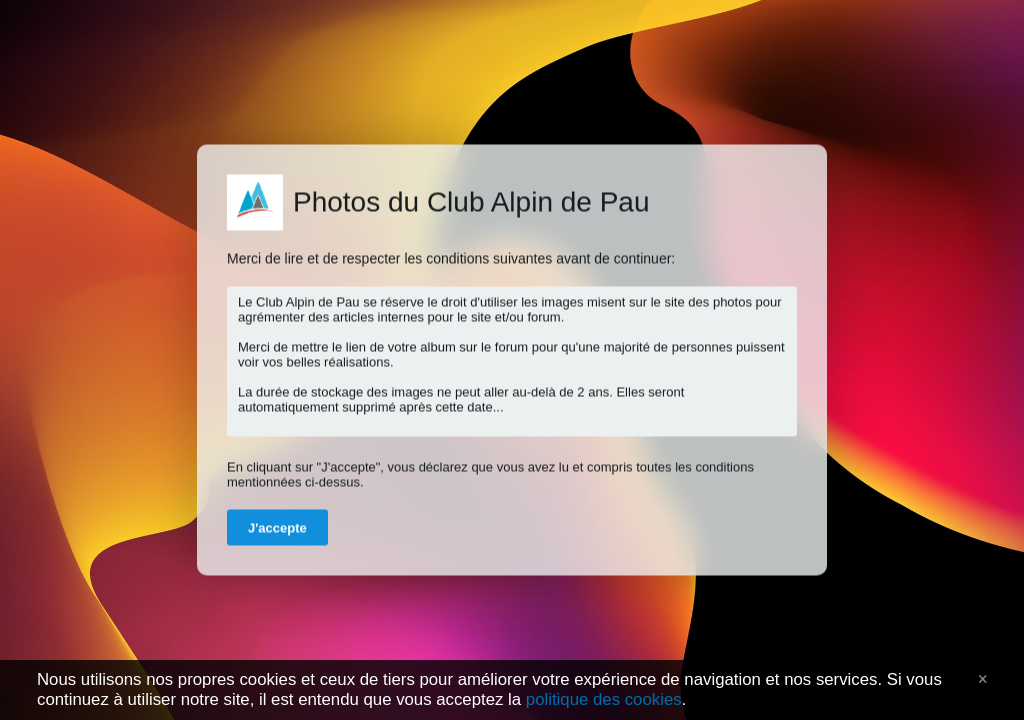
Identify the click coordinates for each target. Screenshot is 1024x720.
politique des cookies (604, 699)
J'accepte (277, 528)
